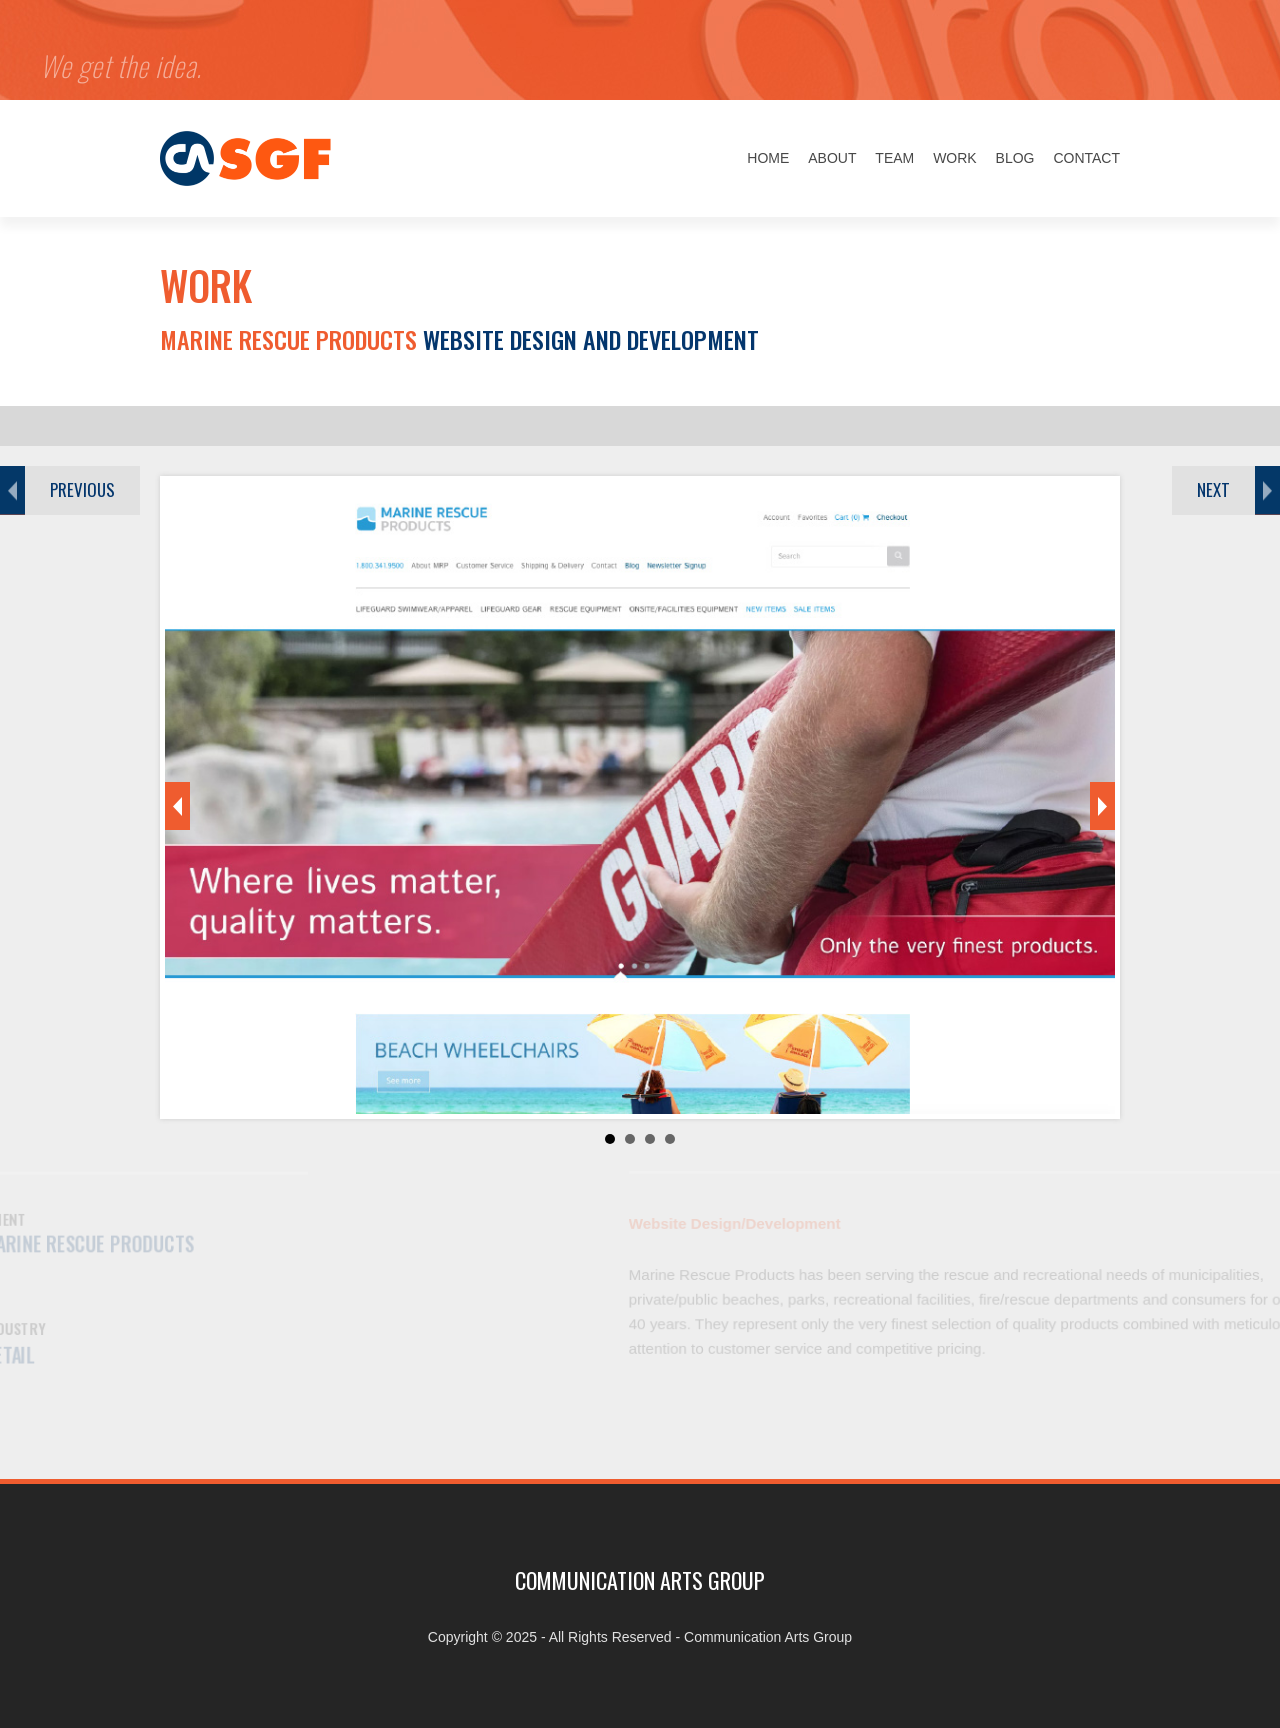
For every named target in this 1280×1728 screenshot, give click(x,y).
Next (1102, 806)
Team (894, 158)
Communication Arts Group (768, 1637)
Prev (177, 806)
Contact (1086, 158)
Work (955, 158)
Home (768, 158)
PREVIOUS (82, 489)
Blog (1015, 158)
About (832, 158)
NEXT (1213, 489)
